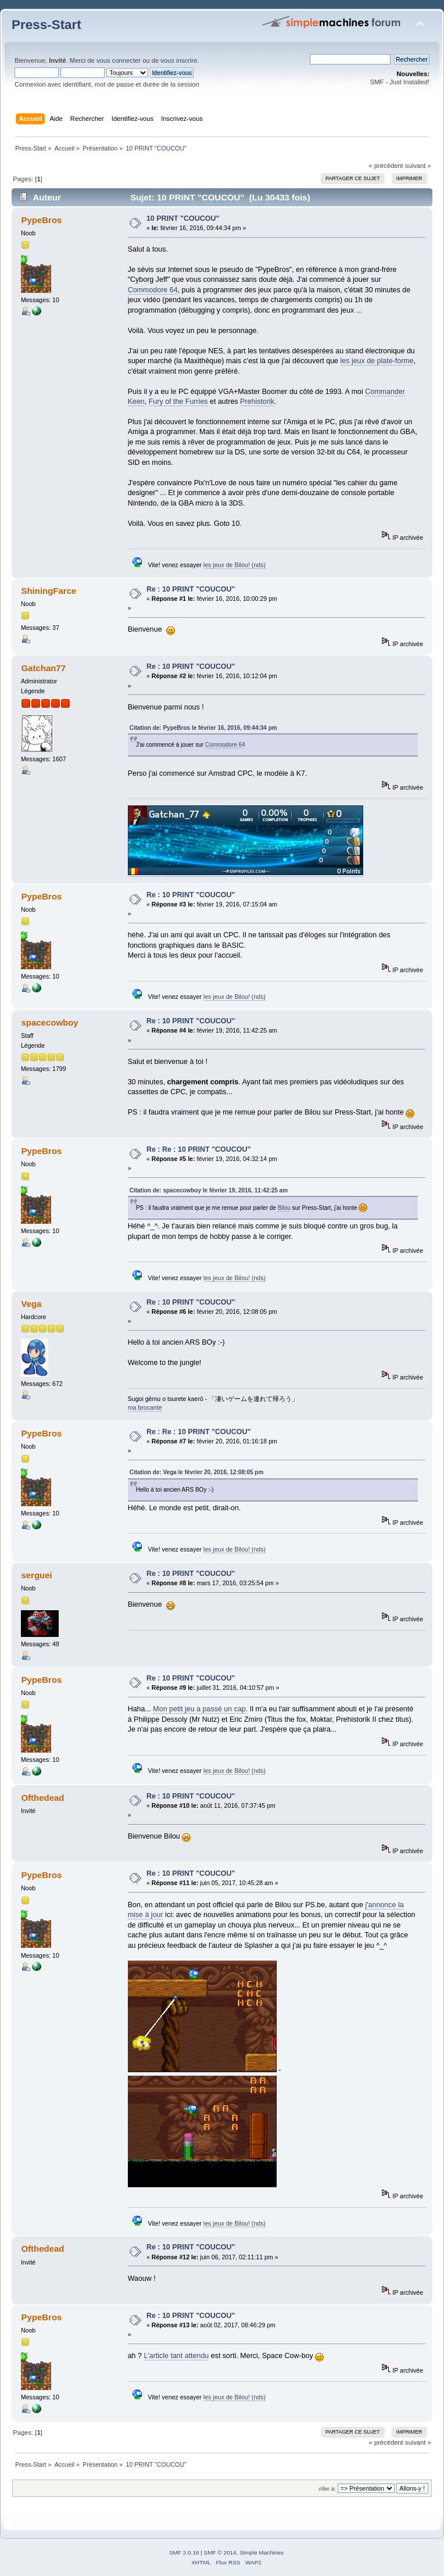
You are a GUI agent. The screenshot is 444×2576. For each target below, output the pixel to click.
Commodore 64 (153, 290)
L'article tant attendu (176, 2356)
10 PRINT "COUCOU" (182, 218)
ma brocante (145, 1407)
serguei (36, 1575)
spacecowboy (49, 1022)
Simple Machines (261, 2552)
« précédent (385, 165)
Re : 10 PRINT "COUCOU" (190, 589)
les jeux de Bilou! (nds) (234, 564)
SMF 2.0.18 (184, 2552)
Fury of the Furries (178, 401)
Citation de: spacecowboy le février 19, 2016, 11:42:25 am (209, 1190)
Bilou (284, 1208)
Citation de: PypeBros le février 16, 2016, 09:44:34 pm (203, 728)
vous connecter (118, 60)
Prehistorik (257, 401)
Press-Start (46, 24)
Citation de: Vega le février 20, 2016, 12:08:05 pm (197, 1472)
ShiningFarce (48, 591)
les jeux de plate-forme (377, 361)
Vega (31, 1304)
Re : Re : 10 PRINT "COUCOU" (198, 1149)
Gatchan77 (43, 668)
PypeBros (41, 220)
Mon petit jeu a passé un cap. (200, 1709)
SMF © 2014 (220, 2552)
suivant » (418, 165)
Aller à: (327, 2488)
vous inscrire (178, 60)
